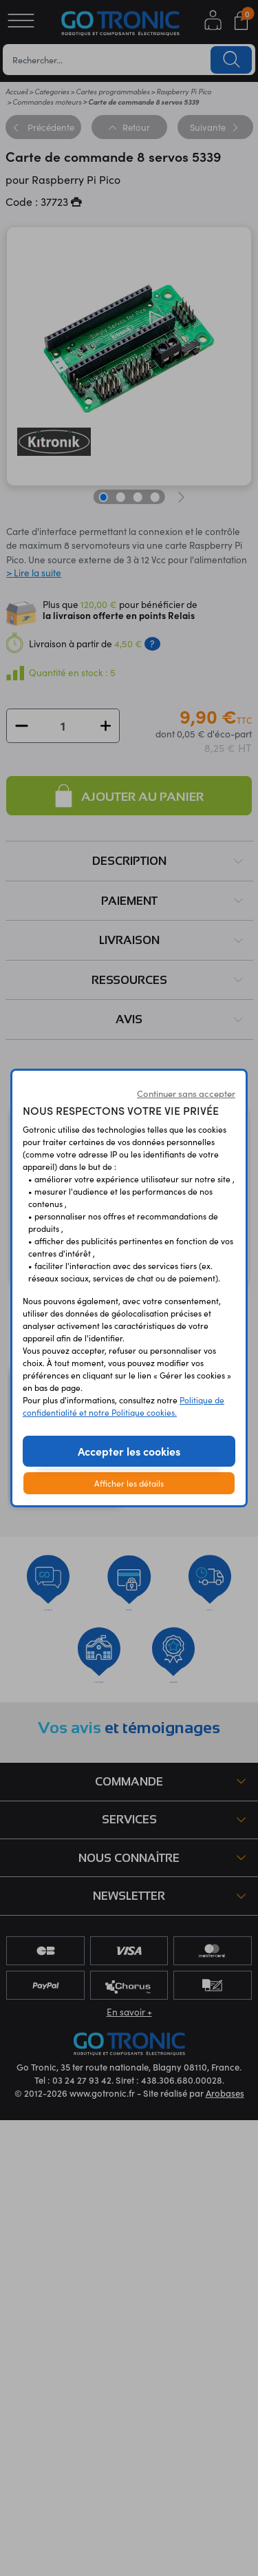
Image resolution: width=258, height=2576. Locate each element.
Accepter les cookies (129, 1450)
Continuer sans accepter (186, 1093)
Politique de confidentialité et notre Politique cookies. (123, 1406)
